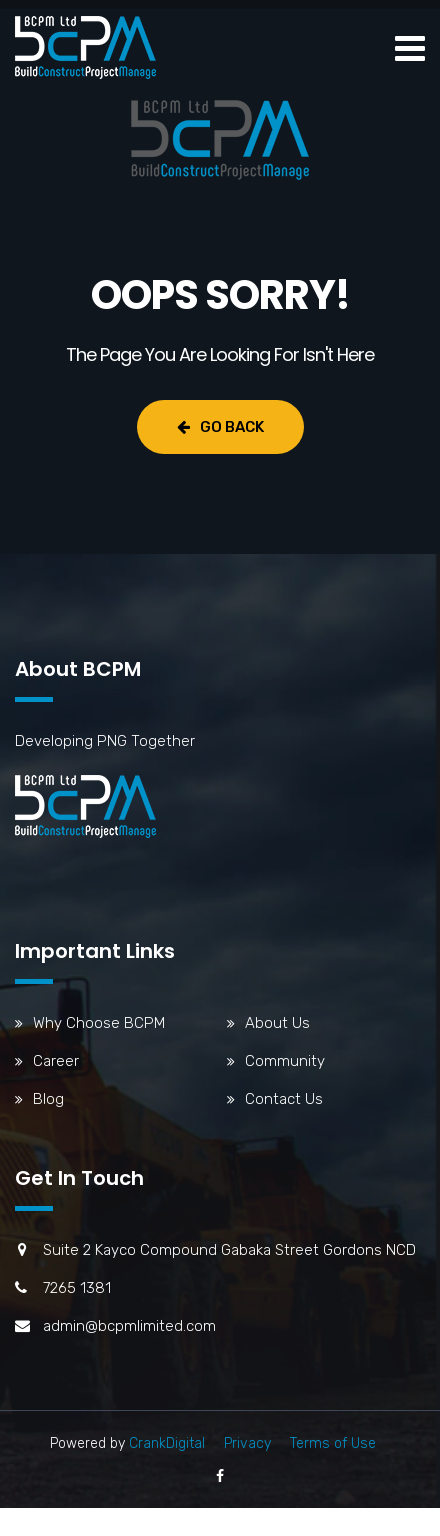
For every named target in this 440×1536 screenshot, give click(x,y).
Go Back (220, 427)
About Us (277, 1023)
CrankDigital (167, 1443)
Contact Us (284, 1099)
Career (56, 1061)
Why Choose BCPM (99, 1023)
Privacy (247, 1443)
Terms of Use (333, 1443)
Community (285, 1061)
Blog (48, 1099)
